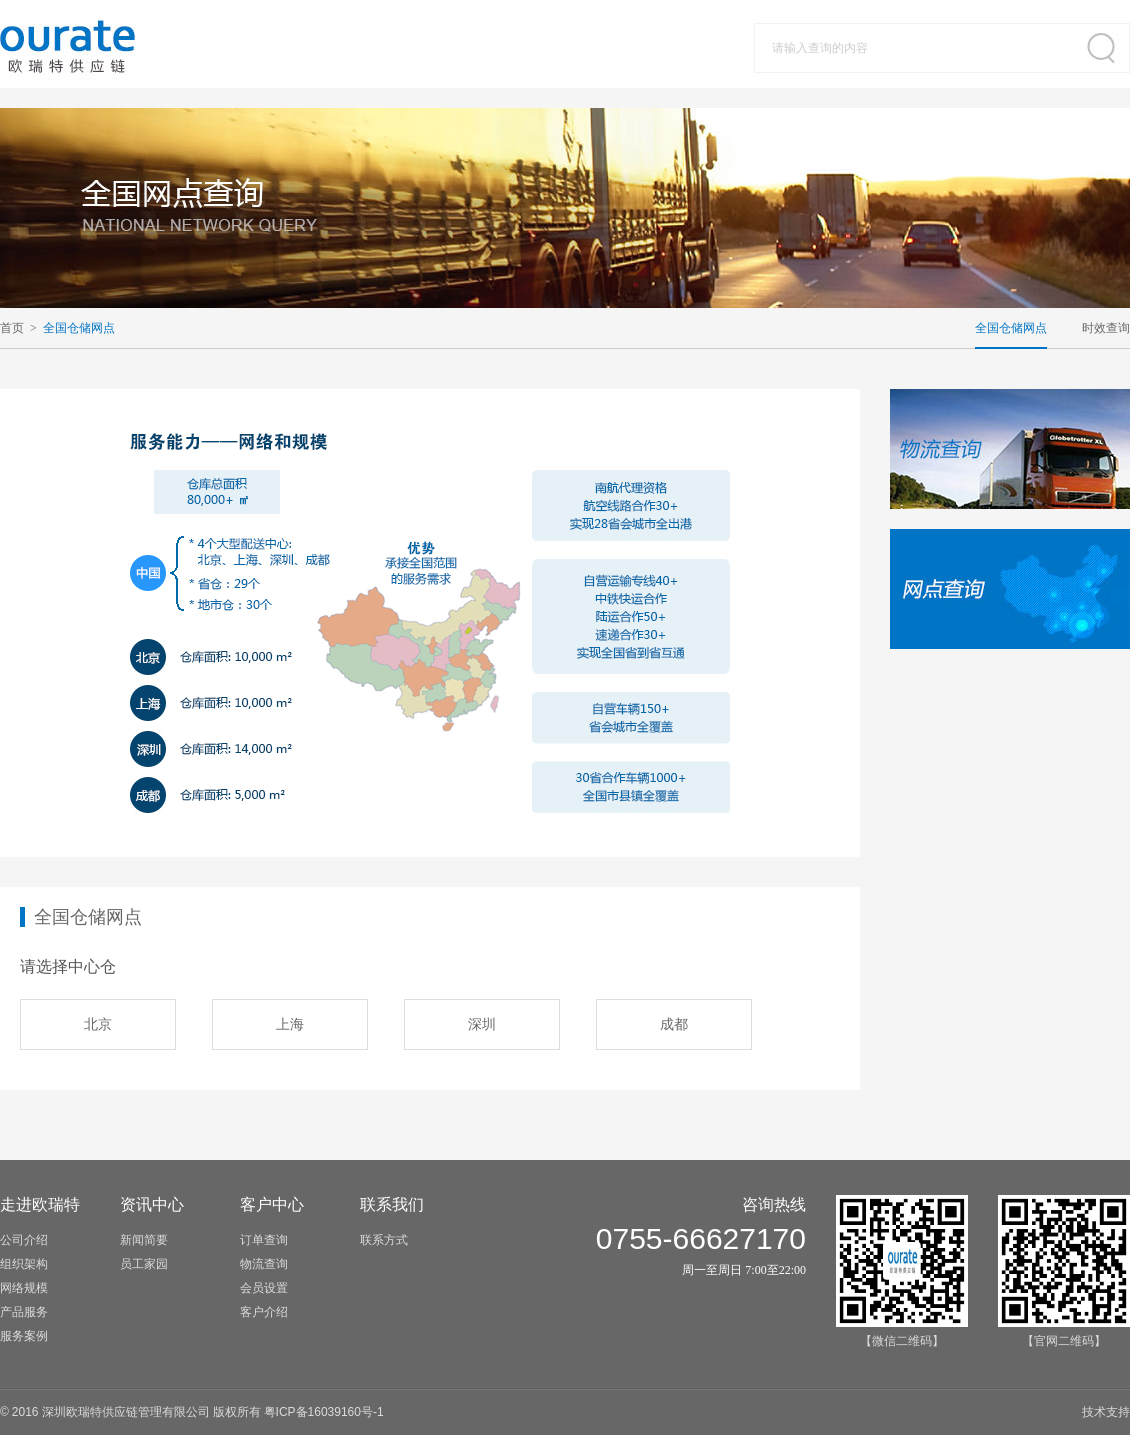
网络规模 (24, 1288)
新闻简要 (144, 1240)
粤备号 (324, 1412)
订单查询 (264, 1240)
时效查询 (1106, 328)
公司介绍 (24, 1240)
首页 (12, 328)
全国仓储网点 (79, 328)
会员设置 (264, 1288)
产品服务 (24, 1312)
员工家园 (144, 1264)
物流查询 (264, 1264)
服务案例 (24, 1336)
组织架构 (24, 1264)
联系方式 (384, 1240)
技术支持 (1106, 1412)
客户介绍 (264, 1312)
